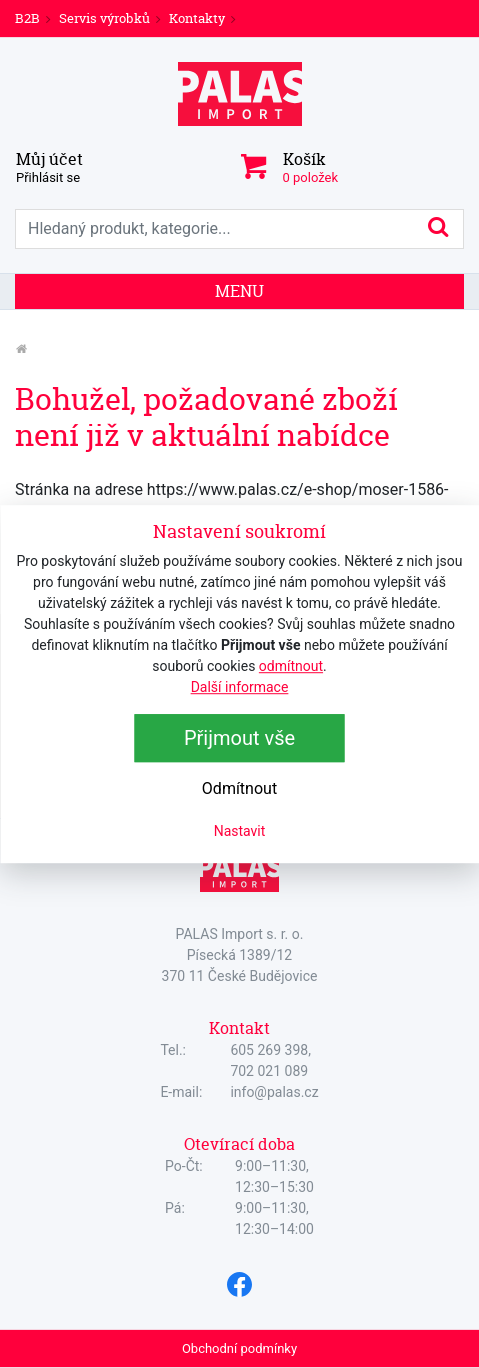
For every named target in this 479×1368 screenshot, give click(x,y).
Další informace (240, 687)
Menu (239, 291)
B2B (27, 18)
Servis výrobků (104, 18)
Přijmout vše (239, 738)
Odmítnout (239, 788)
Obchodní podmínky (239, 1348)
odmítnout (291, 666)
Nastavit (240, 831)
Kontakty (197, 18)
